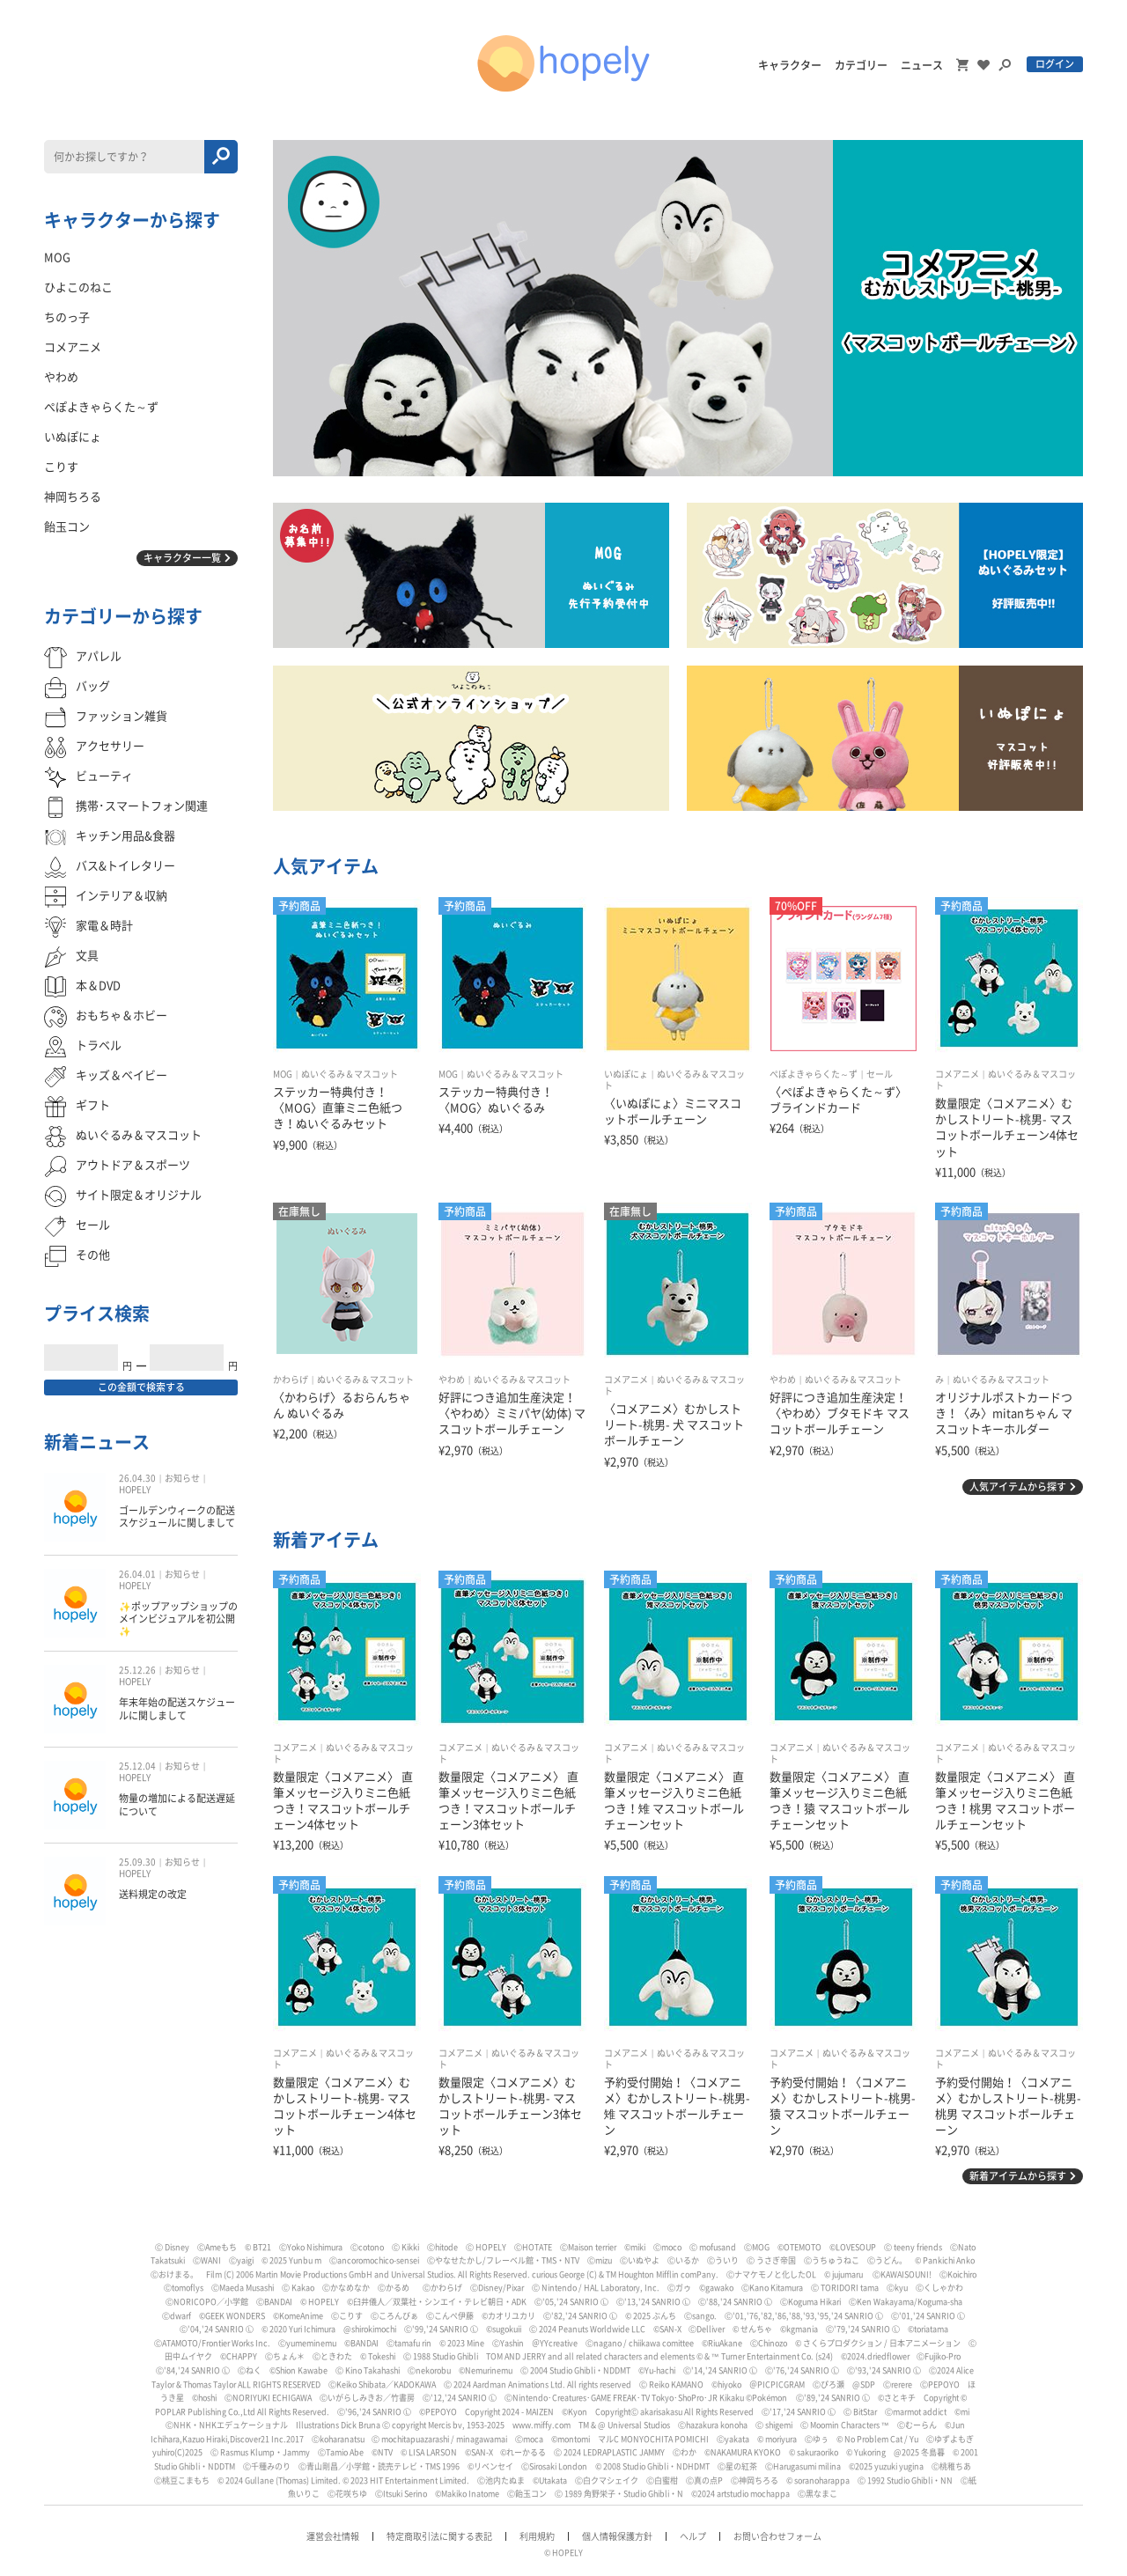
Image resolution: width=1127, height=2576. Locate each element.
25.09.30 (137, 1862)
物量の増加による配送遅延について (177, 1804)
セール (879, 1074)
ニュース (922, 65)
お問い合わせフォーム (777, 2536)
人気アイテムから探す (1017, 1486)
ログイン (1054, 64)
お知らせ (182, 1478)
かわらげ (290, 1379)
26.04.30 (137, 1478)
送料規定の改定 (153, 1894)
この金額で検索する (141, 1387)
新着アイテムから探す (1017, 2176)
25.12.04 (137, 1766)
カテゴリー (861, 65)
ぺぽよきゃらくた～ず (814, 1074)
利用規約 (537, 2536)
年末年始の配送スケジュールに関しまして (177, 1708)
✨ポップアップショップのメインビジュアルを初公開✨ (178, 1619)
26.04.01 (137, 1574)
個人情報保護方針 (617, 2536)
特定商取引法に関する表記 (439, 2536)
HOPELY (135, 1489)
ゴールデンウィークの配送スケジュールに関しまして (177, 1516)
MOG (282, 1074)
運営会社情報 (332, 2536)
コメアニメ (957, 1074)
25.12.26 (137, 1670)
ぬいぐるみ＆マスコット (349, 1074)
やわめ (451, 1379)
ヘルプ (693, 2536)
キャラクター (789, 65)
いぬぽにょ (626, 1074)
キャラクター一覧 (182, 558)
